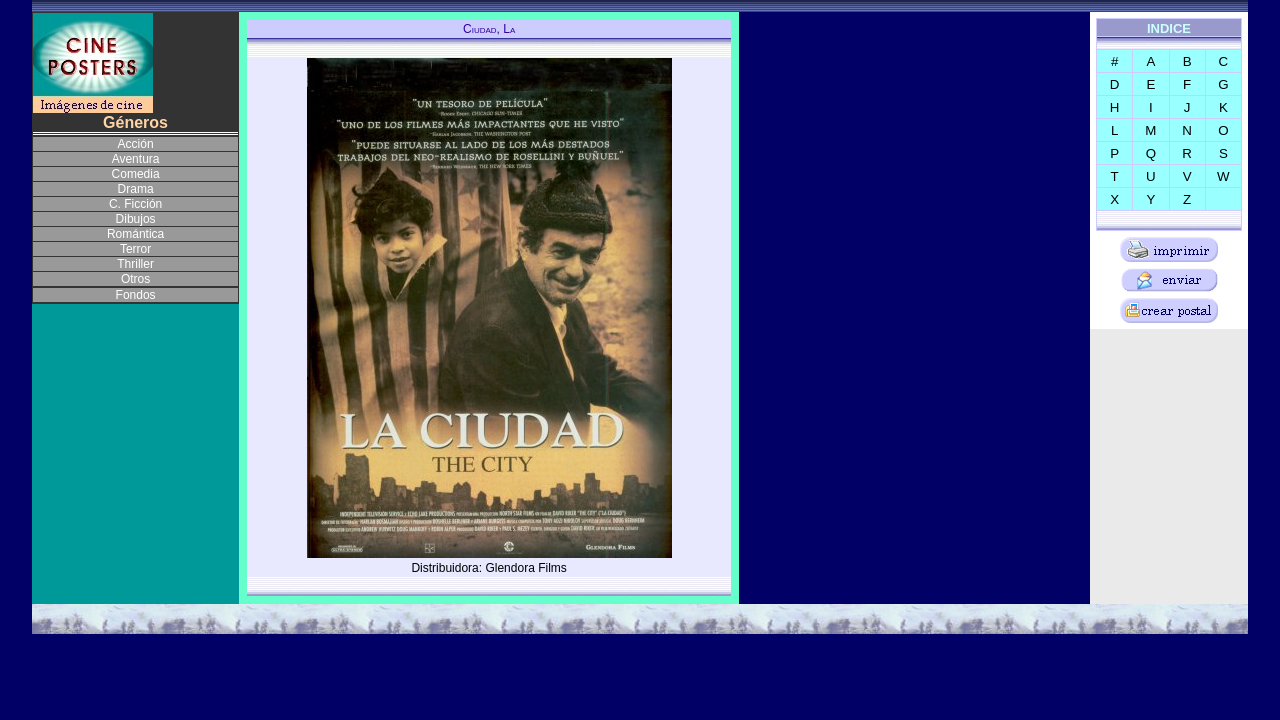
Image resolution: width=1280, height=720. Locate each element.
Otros (135, 279)
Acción (136, 144)
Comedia (136, 174)
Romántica (135, 234)
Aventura (136, 159)
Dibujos (136, 219)
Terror (135, 249)
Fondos (136, 295)
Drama (136, 189)
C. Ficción (135, 204)
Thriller (135, 264)
